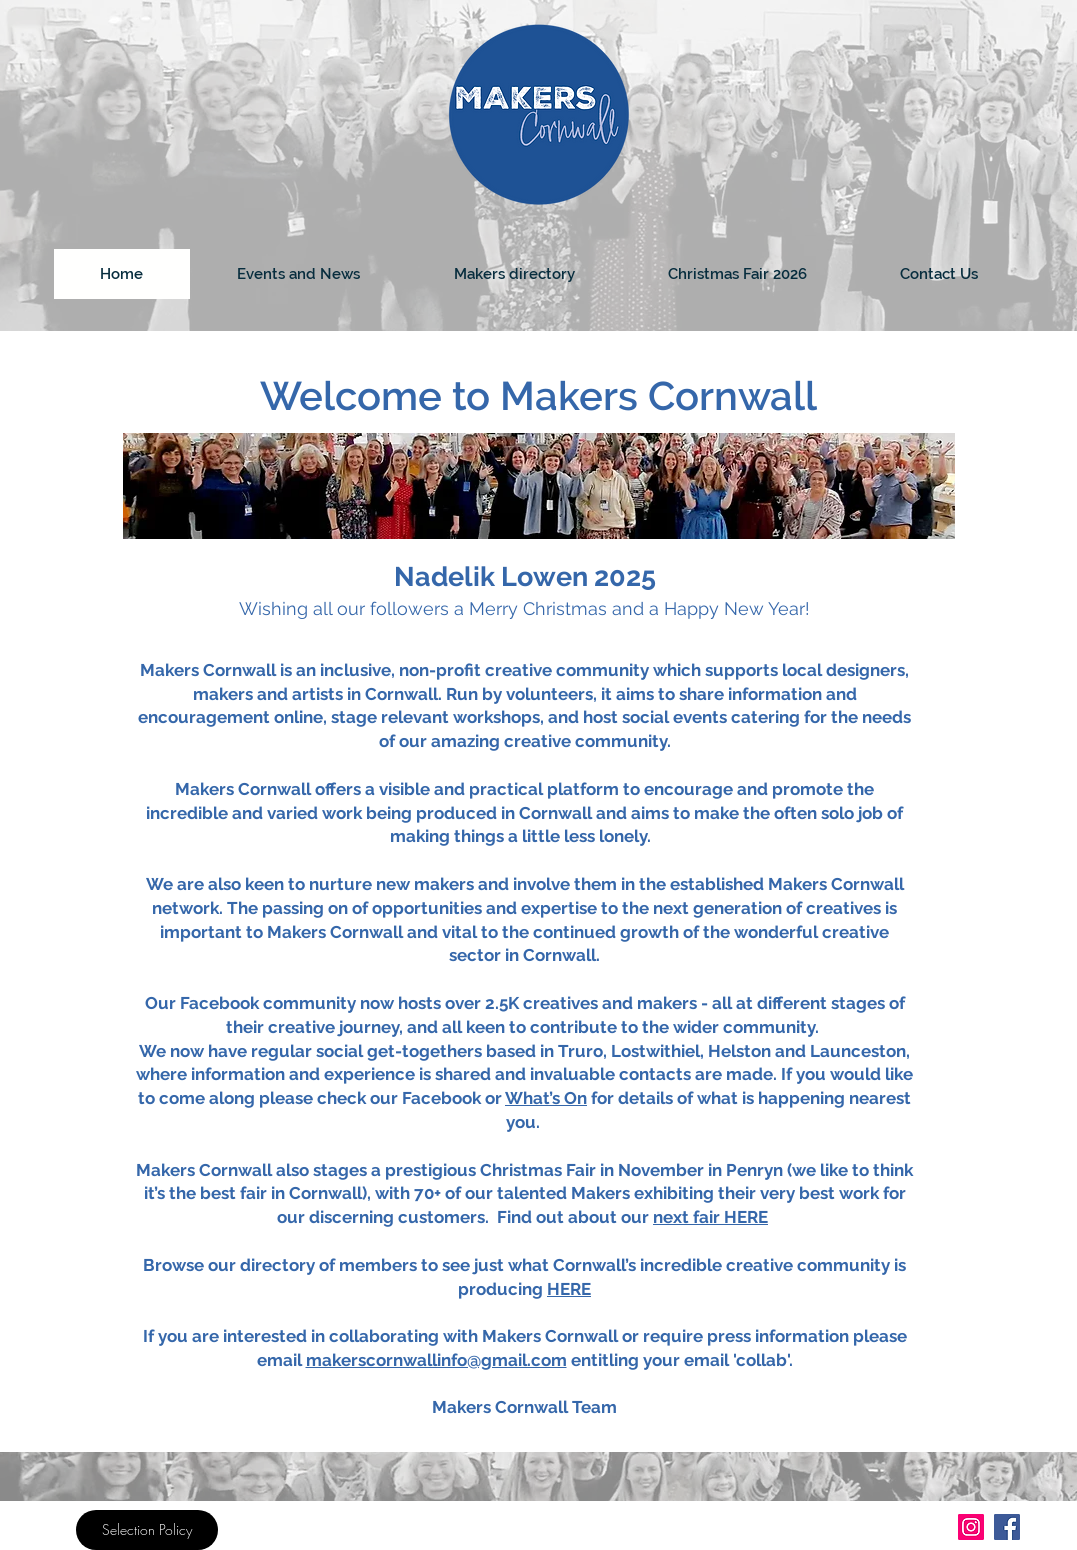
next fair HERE (710, 1217)
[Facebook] (1007, 1527)
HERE (569, 1289)
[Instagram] (971, 1527)
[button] (514, 274)
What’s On (546, 1098)
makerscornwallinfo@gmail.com (436, 1360)
